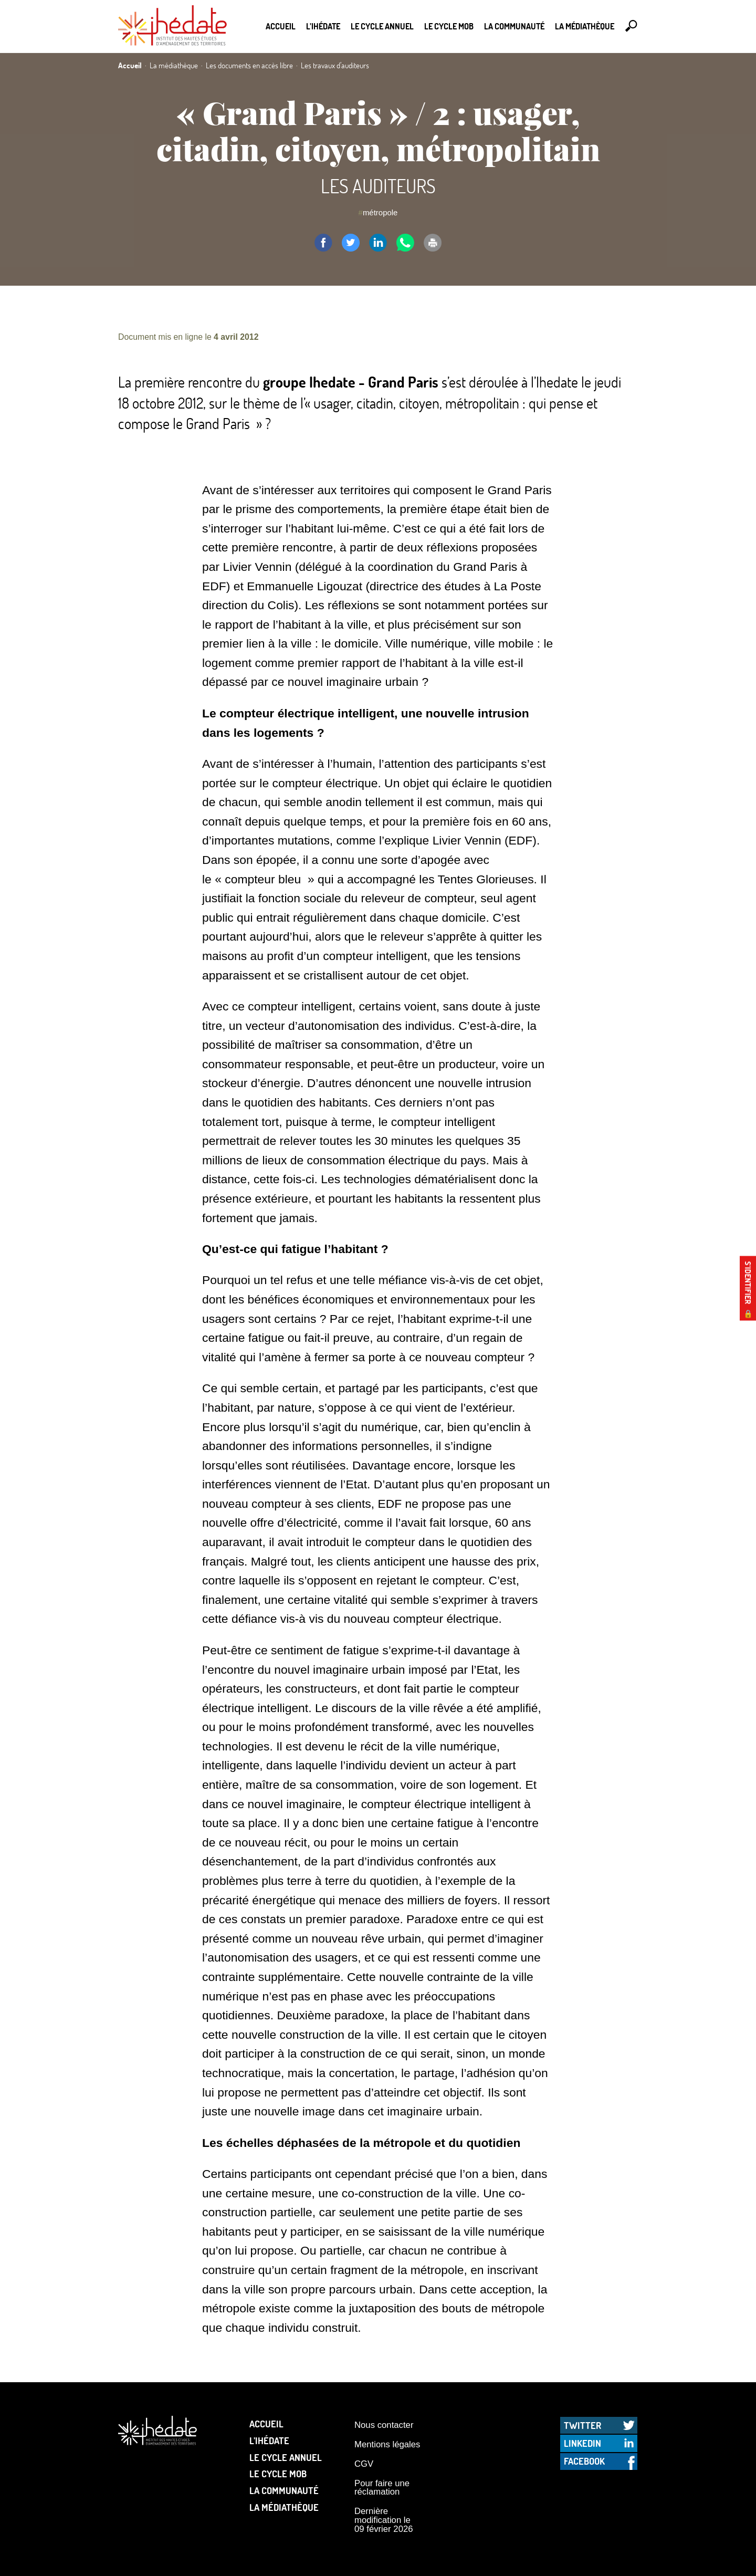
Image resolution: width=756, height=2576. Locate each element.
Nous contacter (383, 2425)
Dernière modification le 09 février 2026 (383, 2519)
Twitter (582, 2425)
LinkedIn (582, 2443)
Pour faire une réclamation (382, 2487)
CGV (363, 2464)
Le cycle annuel (382, 26)
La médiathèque (584, 26)
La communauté (514, 26)
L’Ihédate (323, 26)
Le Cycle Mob (449, 26)
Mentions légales (387, 2444)
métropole (380, 212)
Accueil (281, 26)
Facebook (584, 2461)
